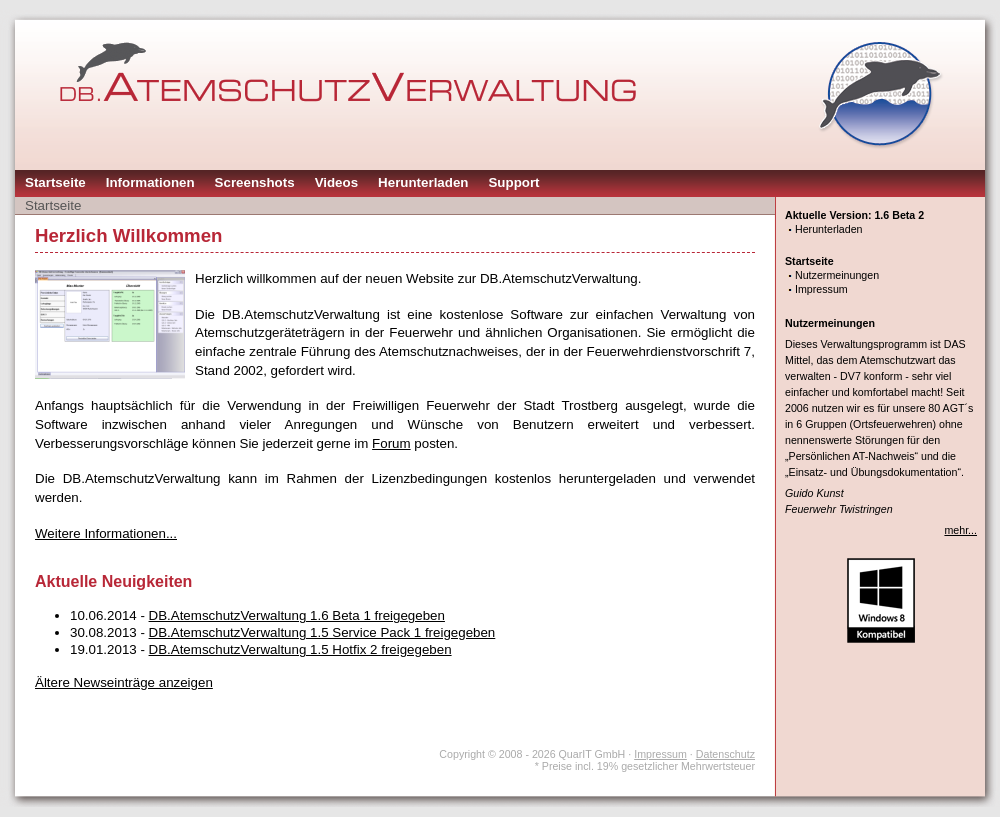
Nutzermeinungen (837, 275)
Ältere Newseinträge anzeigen (124, 682)
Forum (391, 443)
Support (513, 182)
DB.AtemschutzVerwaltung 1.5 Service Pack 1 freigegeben (322, 632)
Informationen (150, 182)
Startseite (55, 182)
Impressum (821, 289)
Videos (336, 182)
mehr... (960, 530)
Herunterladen (423, 182)
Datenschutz (725, 754)
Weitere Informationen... (106, 533)
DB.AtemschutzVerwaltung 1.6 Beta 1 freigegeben (297, 615)
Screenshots (255, 182)
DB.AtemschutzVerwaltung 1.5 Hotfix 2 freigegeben (300, 649)
